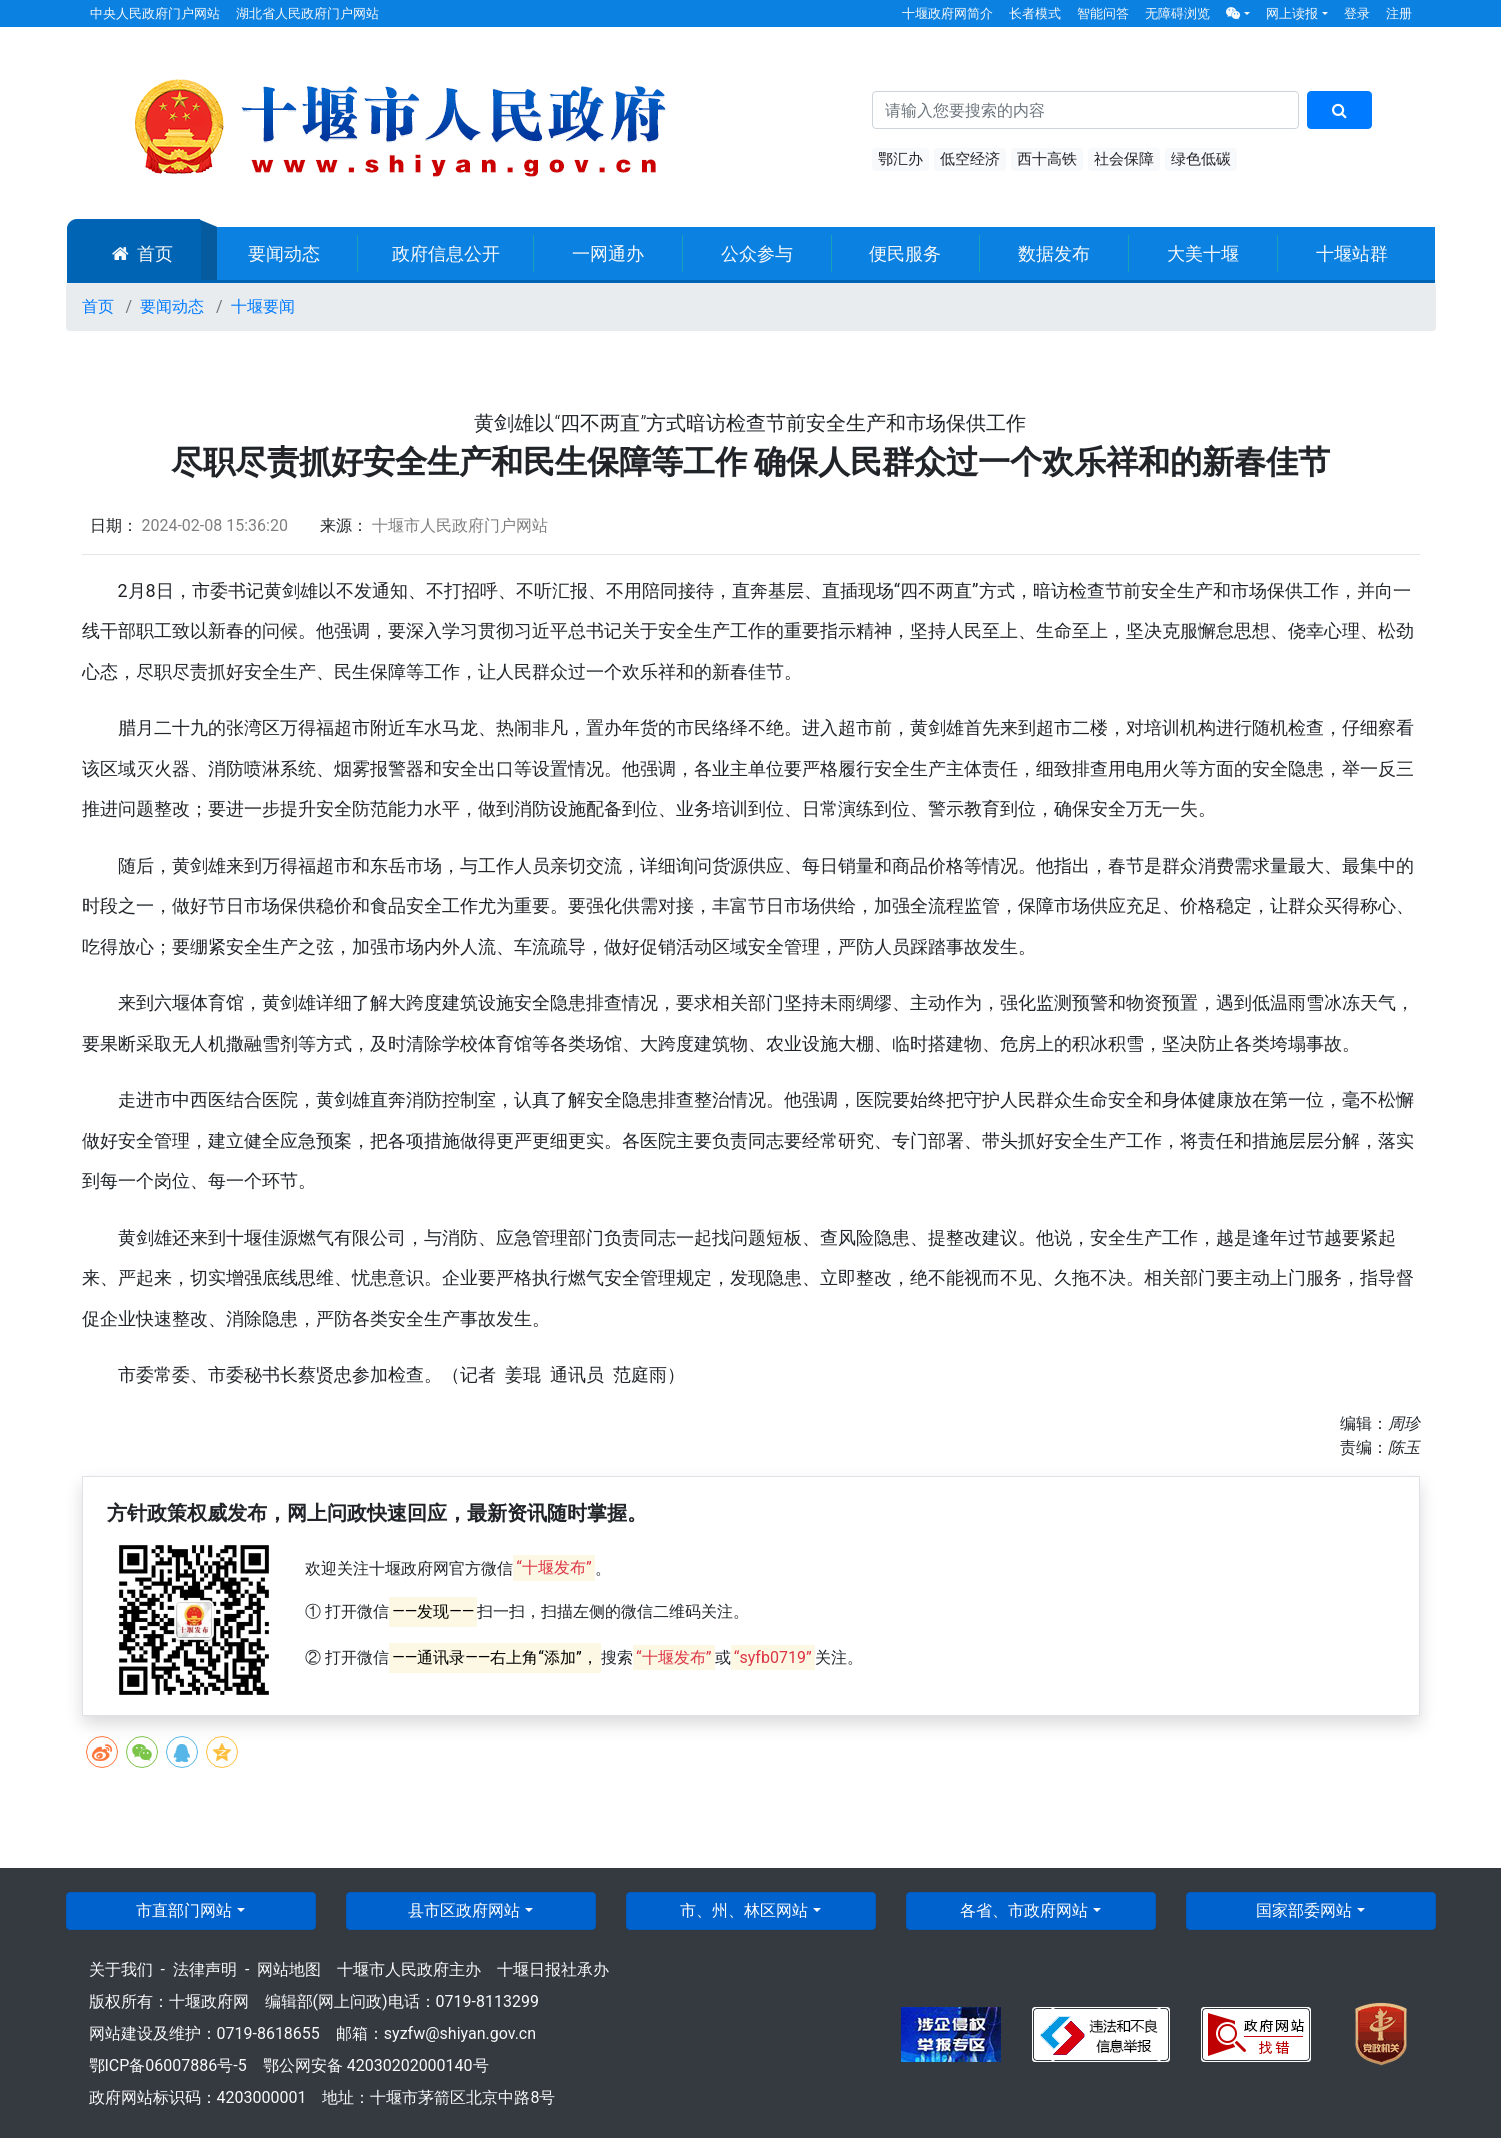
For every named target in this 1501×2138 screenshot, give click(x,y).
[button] (1238, 13)
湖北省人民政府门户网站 (307, 13)
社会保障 (1124, 159)
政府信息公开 (446, 253)
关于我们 (121, 1969)
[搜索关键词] (1086, 110)
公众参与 (757, 253)
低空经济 (970, 159)
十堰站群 (1352, 253)
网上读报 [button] (1292, 13)
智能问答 (1103, 13)
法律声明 (205, 1969)
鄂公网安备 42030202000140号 (376, 2065)
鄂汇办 (900, 159)
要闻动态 (284, 253)
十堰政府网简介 (947, 13)
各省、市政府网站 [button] (1024, 1910)
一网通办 (608, 253)
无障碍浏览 (1177, 13)
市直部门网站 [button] (184, 1910)
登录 (1357, 13)
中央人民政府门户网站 (155, 13)
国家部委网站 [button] (1304, 1910)
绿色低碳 (1201, 159)
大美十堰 (1203, 253)
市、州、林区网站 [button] (744, 1910)
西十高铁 (1047, 159)
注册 (1399, 13)
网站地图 (289, 1969)
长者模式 (1035, 13)
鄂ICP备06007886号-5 (168, 2065)
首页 (142, 253)
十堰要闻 (263, 306)
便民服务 (905, 253)
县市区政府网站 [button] (464, 1910)
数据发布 (1054, 253)
